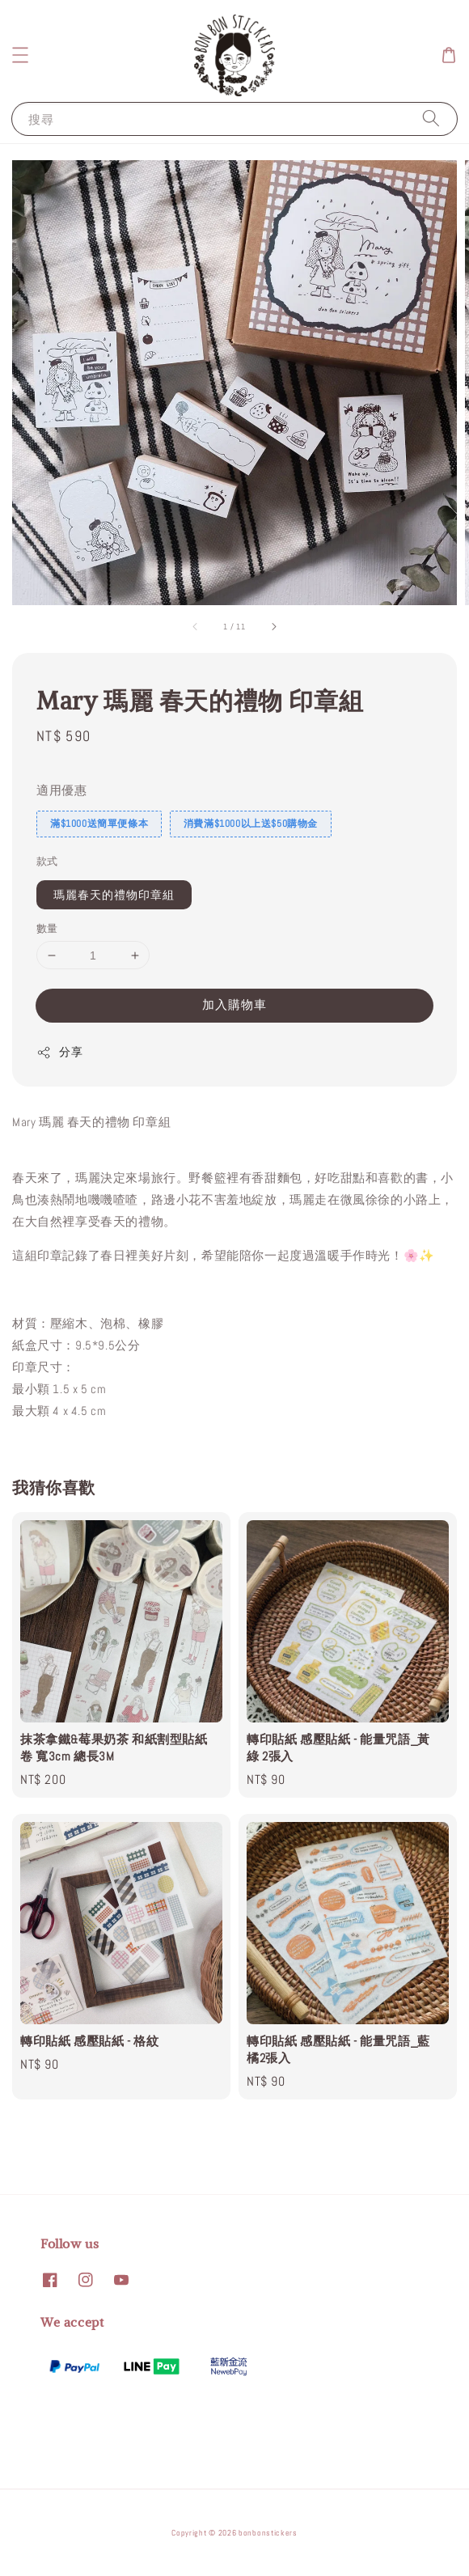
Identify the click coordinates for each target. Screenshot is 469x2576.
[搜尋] (431, 118)
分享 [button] (59, 1052)
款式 (47, 861)
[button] (20, 55)
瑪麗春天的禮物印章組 (114, 895)
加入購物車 (234, 1004)
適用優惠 (61, 790)
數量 (47, 928)
